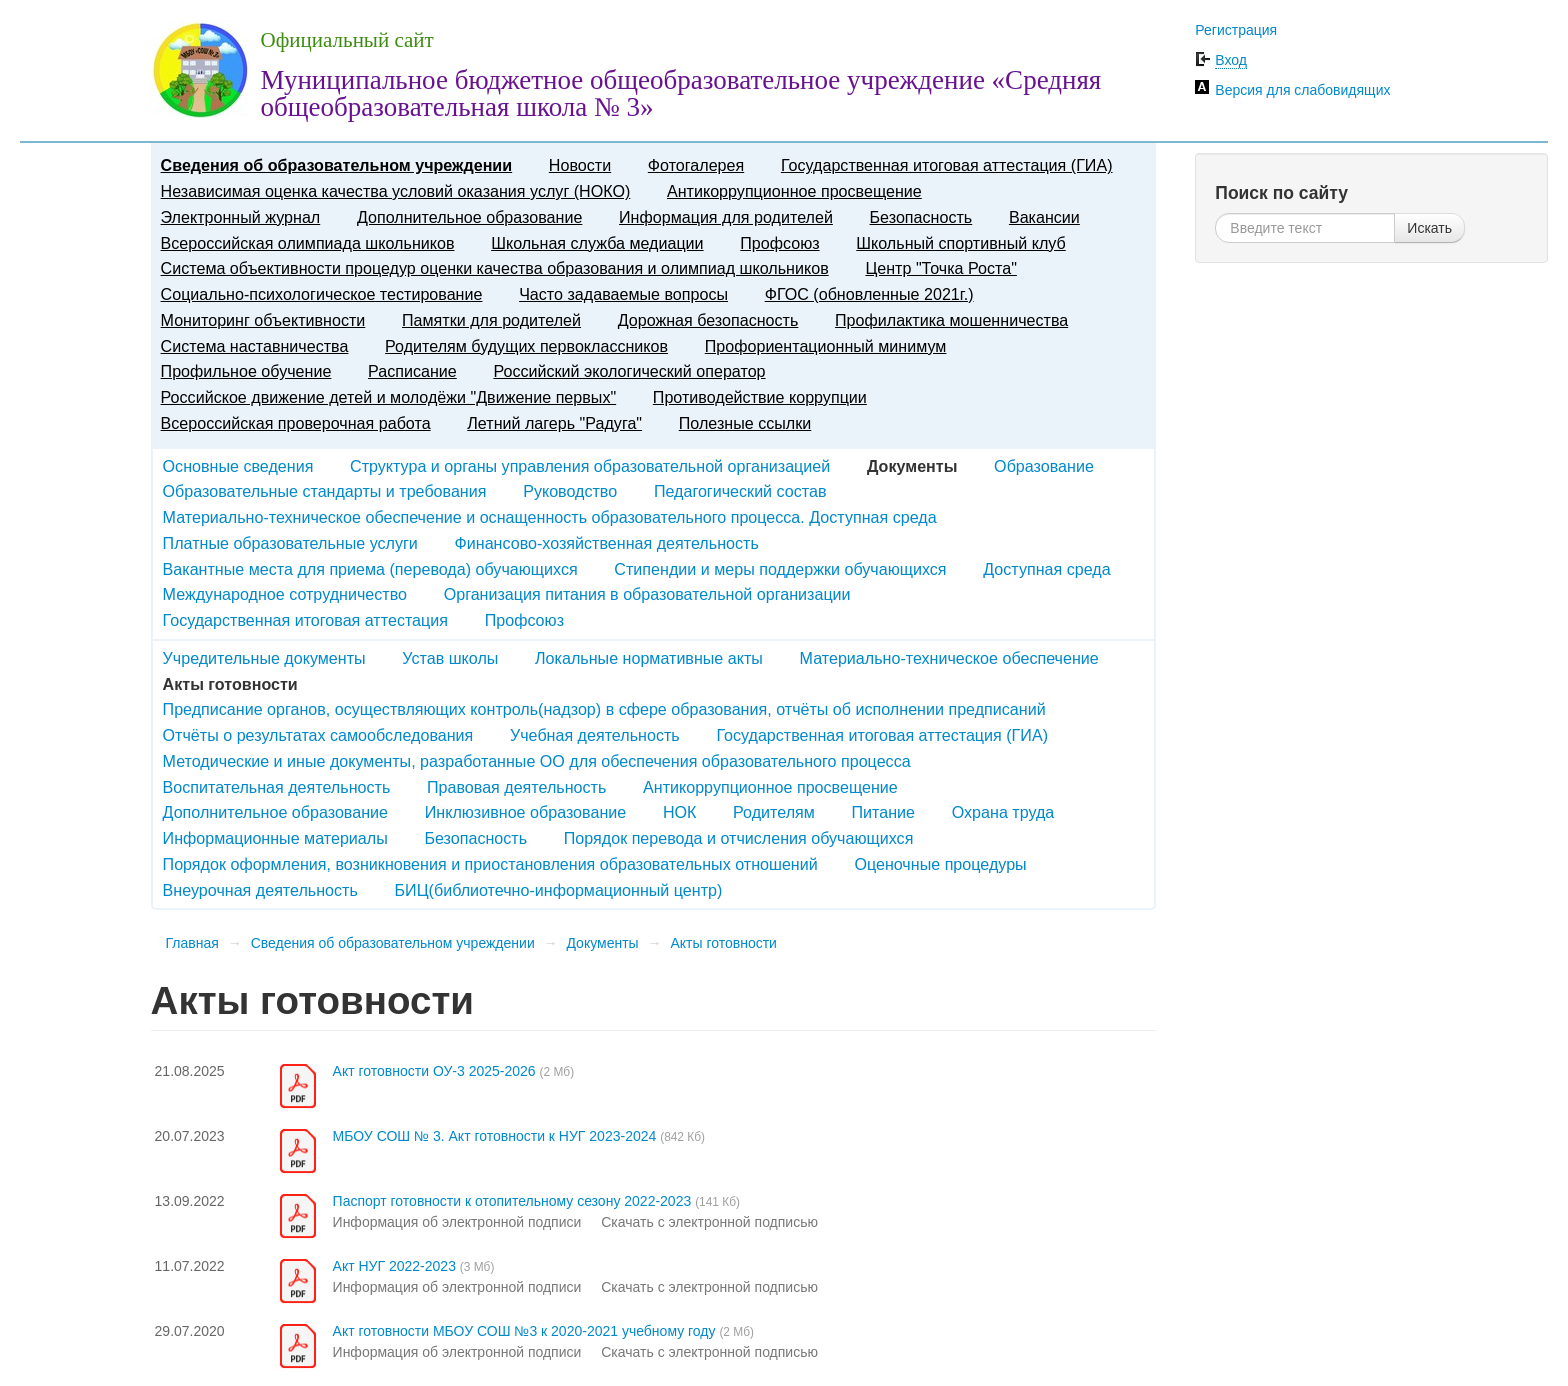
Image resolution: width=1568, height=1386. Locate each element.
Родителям (774, 812)
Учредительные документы (264, 658)
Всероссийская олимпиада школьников (308, 243)
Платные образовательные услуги (290, 543)
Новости (580, 165)
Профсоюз (779, 243)
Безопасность (921, 217)
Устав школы (450, 658)
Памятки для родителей (491, 320)
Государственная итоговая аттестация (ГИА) (947, 165)
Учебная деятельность (595, 735)
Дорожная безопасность (708, 320)
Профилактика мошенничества (951, 320)
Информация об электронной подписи (457, 1222)
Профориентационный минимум (826, 346)
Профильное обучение (246, 371)
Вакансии (1044, 217)
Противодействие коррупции (760, 397)
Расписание (412, 371)
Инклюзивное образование (526, 812)
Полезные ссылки (745, 423)
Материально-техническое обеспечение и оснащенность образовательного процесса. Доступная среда (550, 517)
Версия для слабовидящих (1302, 90)
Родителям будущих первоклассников (526, 346)
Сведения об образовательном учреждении (337, 165)
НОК (680, 812)
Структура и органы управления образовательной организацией (590, 466)
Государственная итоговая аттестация (305, 620)
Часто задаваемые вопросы (623, 294)
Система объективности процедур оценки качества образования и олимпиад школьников (495, 268)
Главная (192, 943)
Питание (884, 812)
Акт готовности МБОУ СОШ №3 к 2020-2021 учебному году (524, 1331)
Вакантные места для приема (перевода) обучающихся (370, 569)
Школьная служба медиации (597, 243)
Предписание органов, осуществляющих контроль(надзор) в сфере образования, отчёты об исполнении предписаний (604, 709)
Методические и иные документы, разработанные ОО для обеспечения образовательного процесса (537, 761)
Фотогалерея (696, 165)
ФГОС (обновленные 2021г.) (869, 294)
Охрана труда (1003, 812)
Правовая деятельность (516, 787)
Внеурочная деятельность (260, 890)
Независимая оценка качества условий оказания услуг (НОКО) (396, 191)
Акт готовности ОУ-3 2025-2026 (434, 1071)
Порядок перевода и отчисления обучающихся (739, 838)
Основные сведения (238, 466)
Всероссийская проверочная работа (296, 423)
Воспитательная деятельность (277, 787)
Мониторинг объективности (263, 320)
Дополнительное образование (469, 217)
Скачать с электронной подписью (709, 1222)
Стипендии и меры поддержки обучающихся (780, 569)
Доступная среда (1046, 569)
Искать (1429, 228)
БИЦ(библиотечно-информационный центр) (559, 890)
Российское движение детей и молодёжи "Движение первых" (389, 397)
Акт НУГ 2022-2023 (394, 1266)
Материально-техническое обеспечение (949, 658)
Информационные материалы (275, 838)
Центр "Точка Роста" (941, 268)
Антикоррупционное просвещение (794, 191)
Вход (1231, 60)
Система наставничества (255, 346)
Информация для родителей (726, 217)
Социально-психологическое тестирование (322, 294)
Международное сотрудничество (285, 594)
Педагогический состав (740, 491)
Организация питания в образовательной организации (647, 594)
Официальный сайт (347, 40)
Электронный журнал (241, 217)
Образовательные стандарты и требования (325, 491)
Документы (602, 943)
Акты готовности (723, 943)
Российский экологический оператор (629, 371)
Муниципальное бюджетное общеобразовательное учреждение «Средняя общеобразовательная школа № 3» (681, 93)
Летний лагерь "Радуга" (554, 423)
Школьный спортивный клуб (960, 243)
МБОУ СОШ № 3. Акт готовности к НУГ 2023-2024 (495, 1136)
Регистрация (1236, 30)
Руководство (570, 491)
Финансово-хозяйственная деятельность (607, 543)
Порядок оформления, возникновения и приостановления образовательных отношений (490, 864)
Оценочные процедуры (940, 864)
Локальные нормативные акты (649, 658)
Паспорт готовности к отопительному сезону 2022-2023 (512, 1201)
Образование (1044, 466)
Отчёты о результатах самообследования (318, 735)
